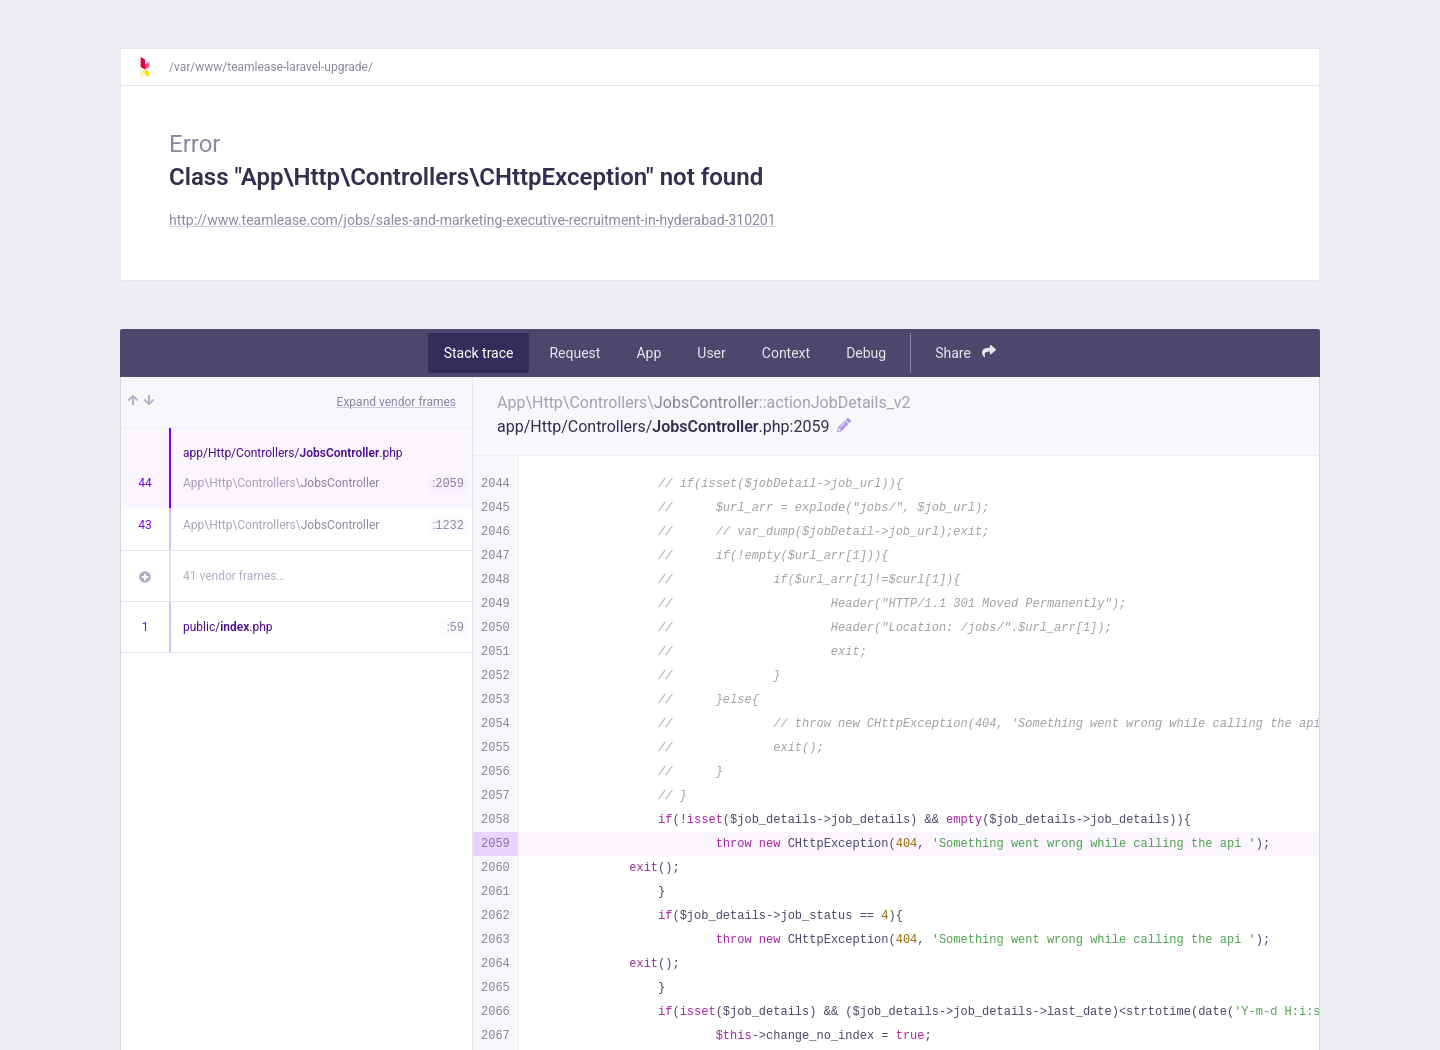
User (711, 353)
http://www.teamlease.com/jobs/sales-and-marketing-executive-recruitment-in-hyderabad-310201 (472, 220)
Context (786, 353)
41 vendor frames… (233, 576)
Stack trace (479, 353)
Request (574, 353)
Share (965, 352)
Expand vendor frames (396, 402)
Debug (866, 353)
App (648, 353)
